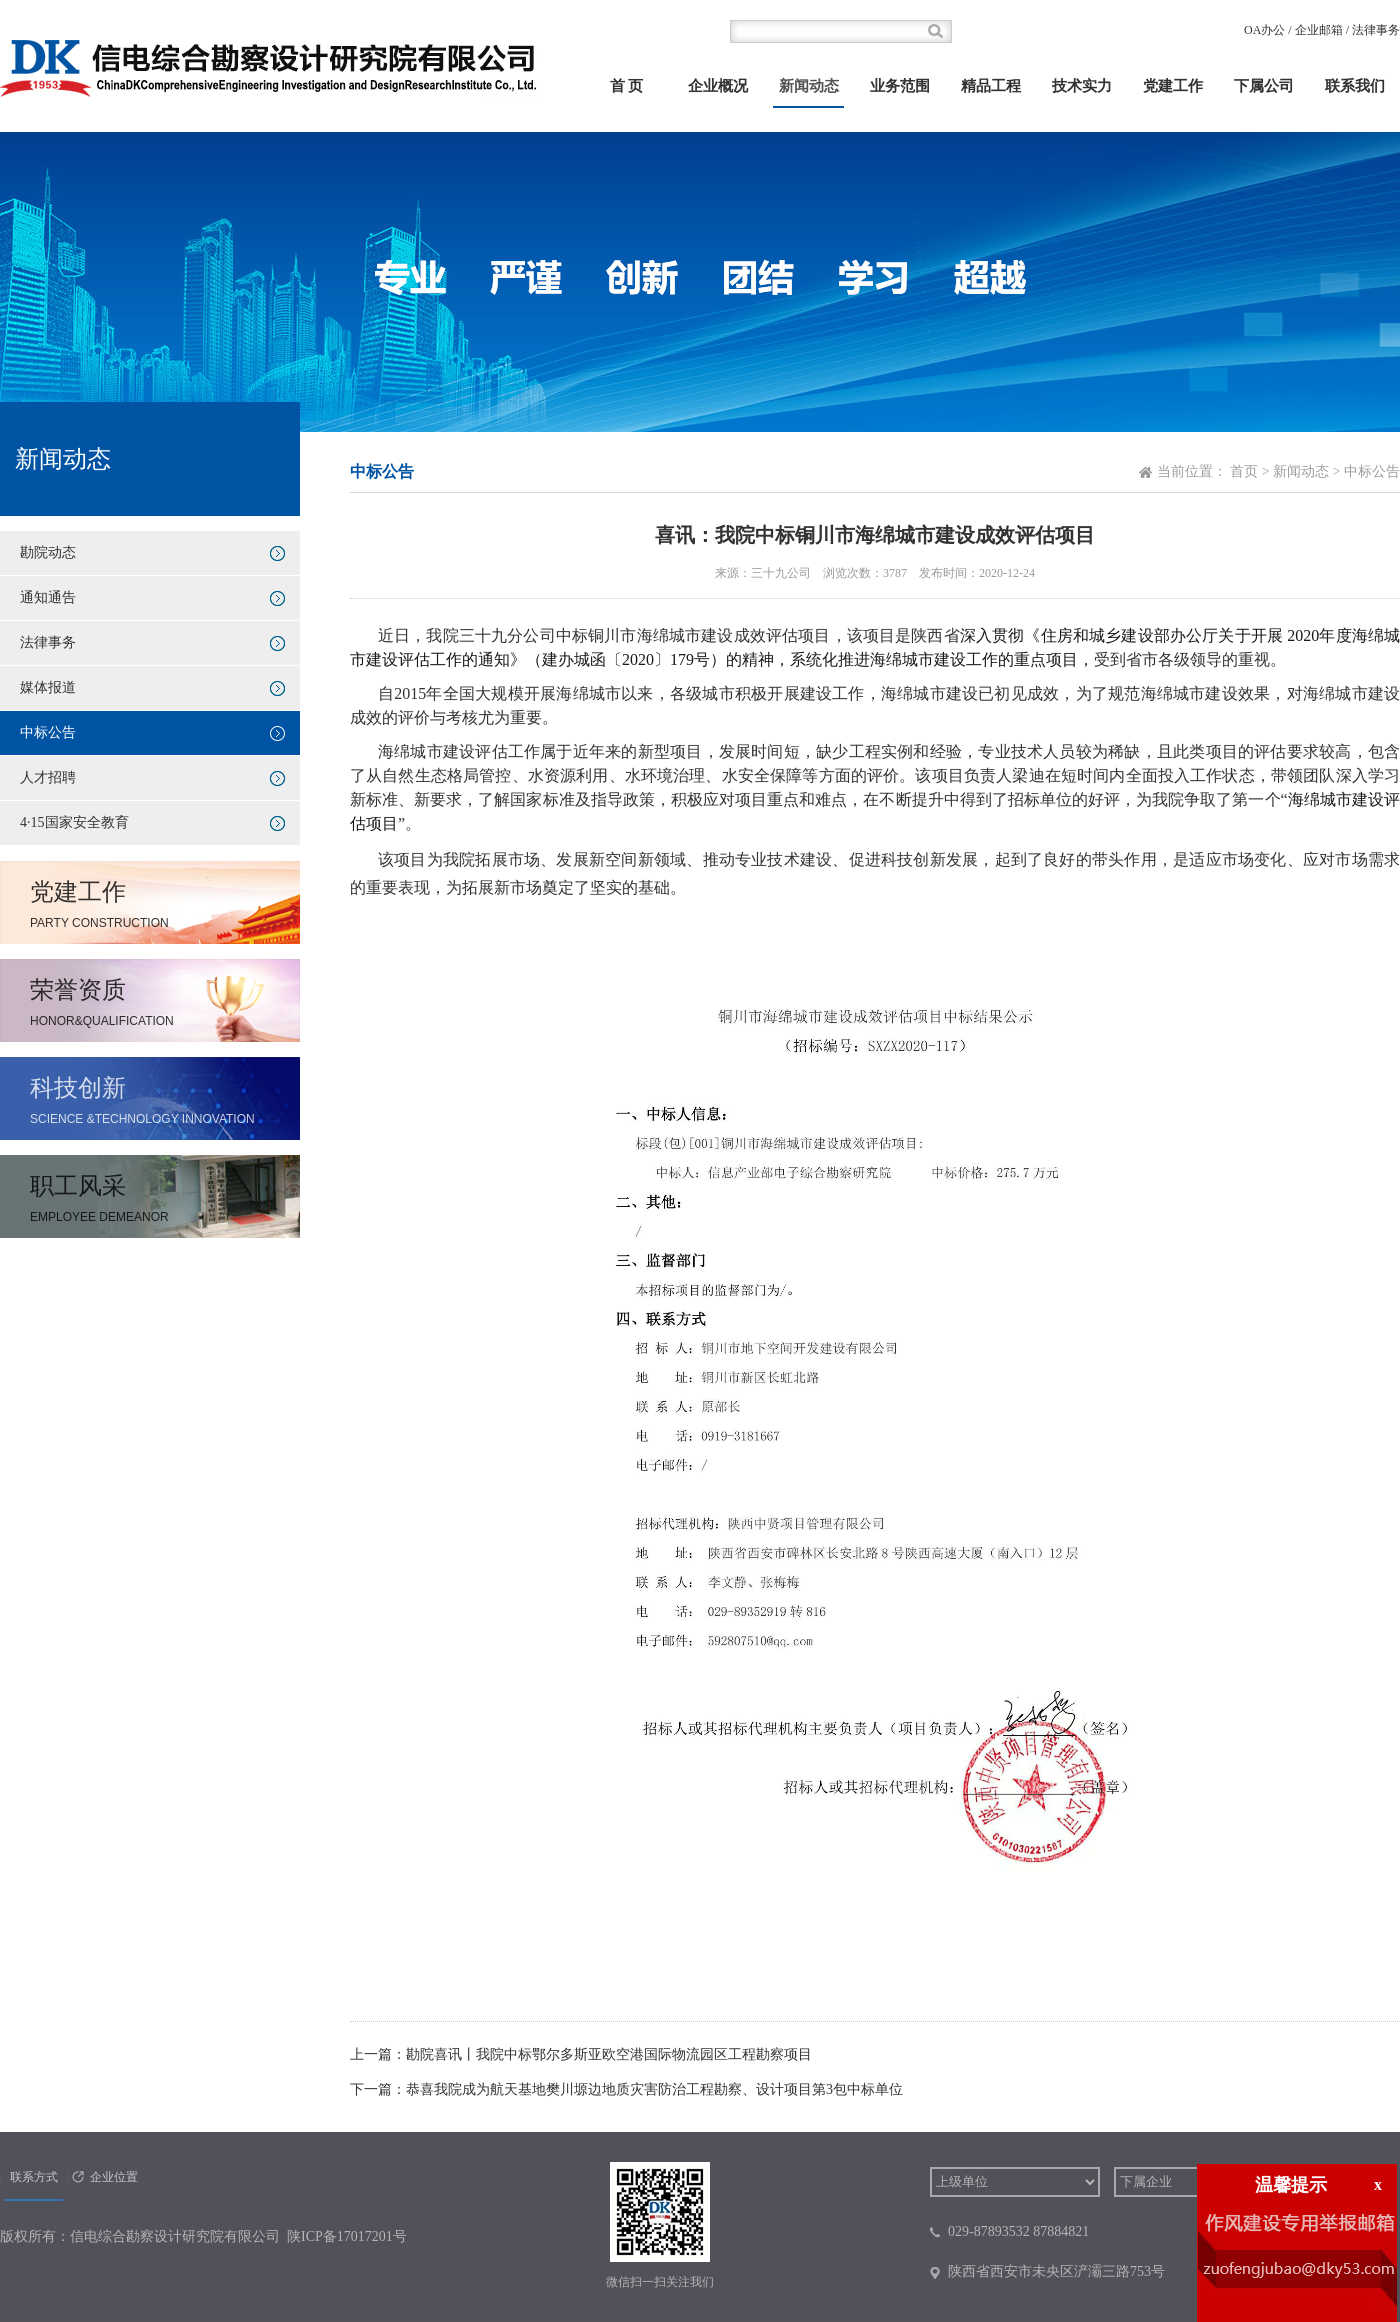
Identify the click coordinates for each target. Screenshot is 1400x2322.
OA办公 (1264, 30)
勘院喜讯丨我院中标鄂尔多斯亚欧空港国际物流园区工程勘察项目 (609, 2054)
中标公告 (48, 732)
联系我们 (1355, 86)
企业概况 (718, 86)
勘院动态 (48, 552)
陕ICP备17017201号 (347, 2236)
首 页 (627, 86)
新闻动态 (809, 86)
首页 (1244, 471)
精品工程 (991, 86)
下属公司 (1264, 86)
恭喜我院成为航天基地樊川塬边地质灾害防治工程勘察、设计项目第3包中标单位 (654, 2089)
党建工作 (1173, 86)
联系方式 (34, 2177)
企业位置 (114, 2177)
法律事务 (1376, 30)
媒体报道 (48, 687)
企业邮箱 (1319, 30)
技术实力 (1082, 86)
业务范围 (900, 86)
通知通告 (48, 597)
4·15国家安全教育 (74, 822)
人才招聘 (48, 777)
